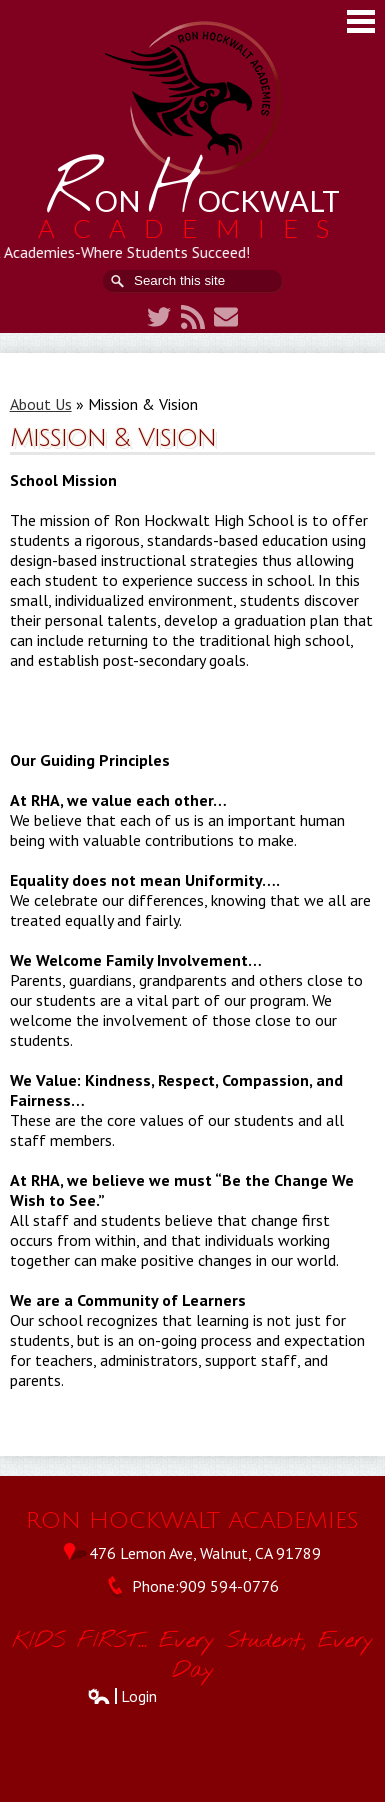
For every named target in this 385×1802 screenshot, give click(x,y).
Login (122, 1696)
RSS (193, 317)
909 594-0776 (229, 1586)
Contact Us (226, 317)
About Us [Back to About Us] (41, 404)
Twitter (159, 317)
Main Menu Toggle (361, 21)
